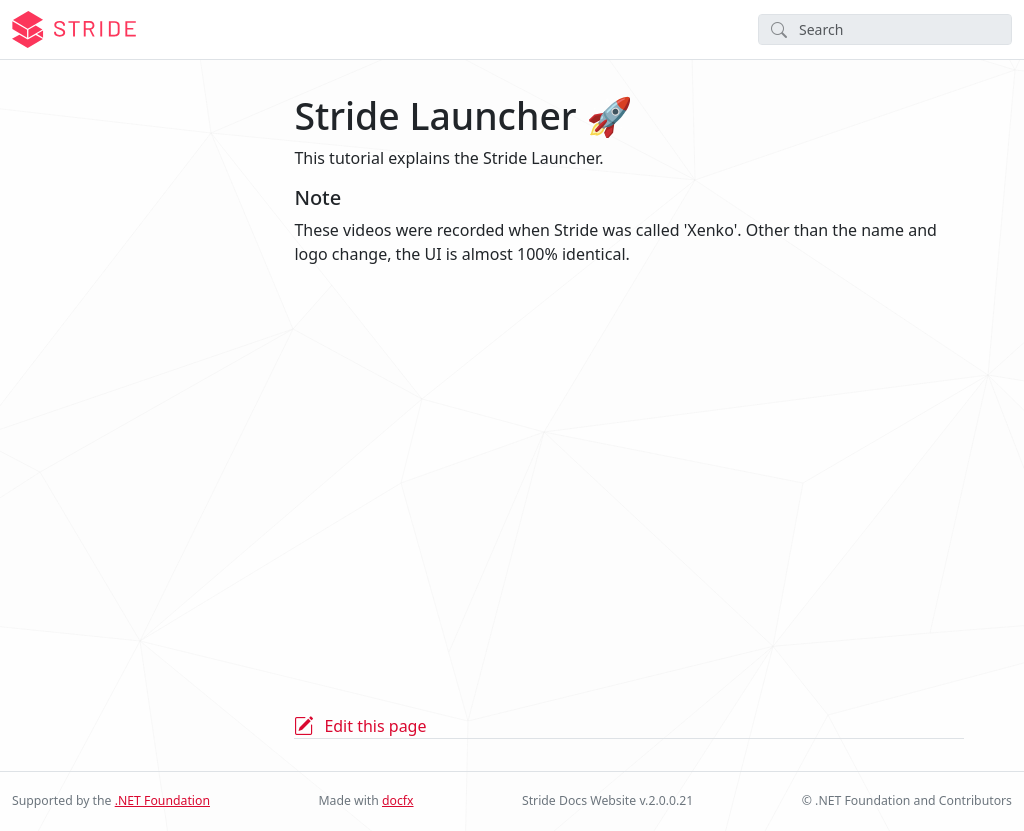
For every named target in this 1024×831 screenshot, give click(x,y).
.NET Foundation (162, 800)
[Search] (885, 29)
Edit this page (375, 726)
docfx (398, 800)
